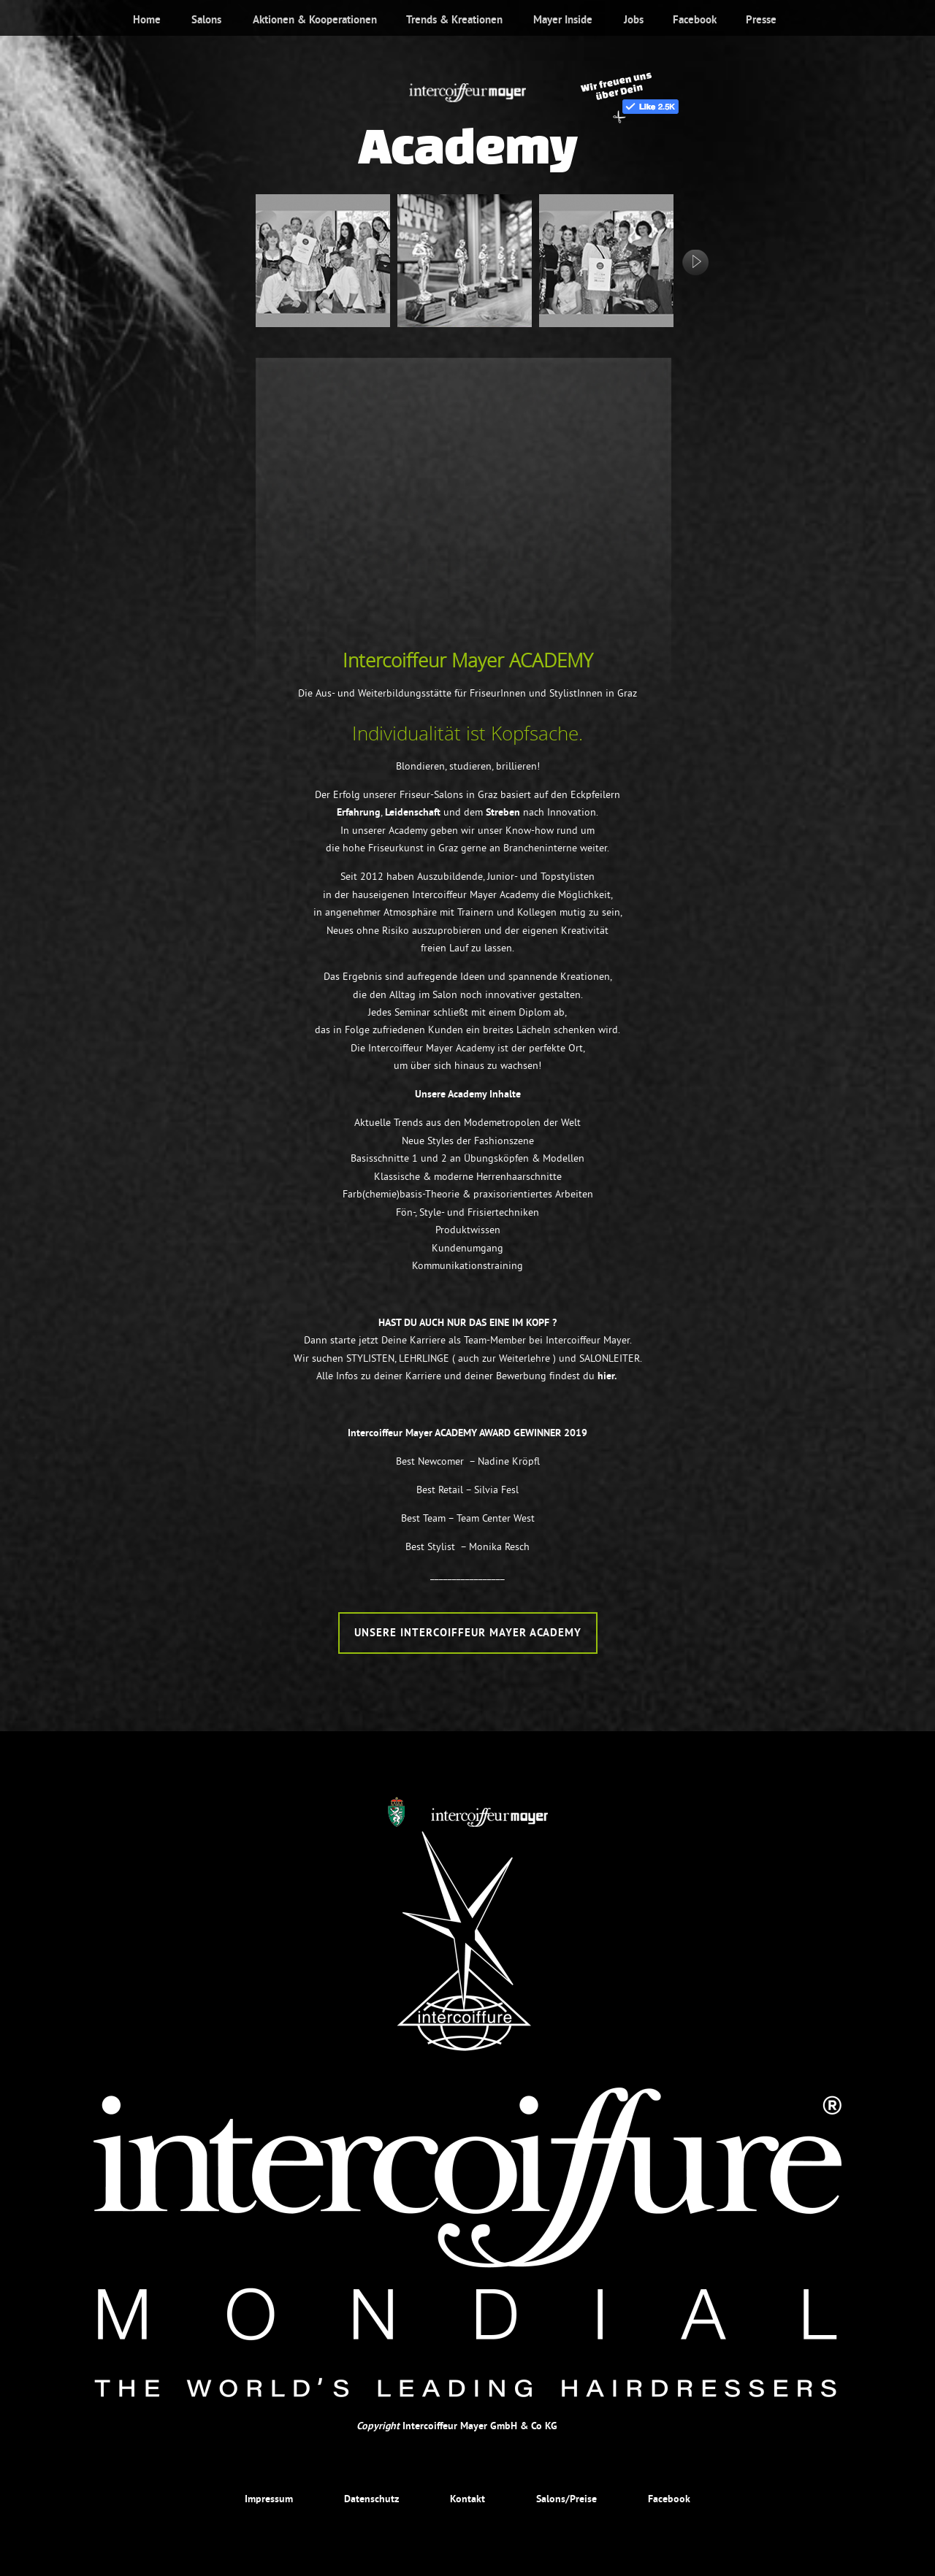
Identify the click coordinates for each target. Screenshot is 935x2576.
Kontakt (467, 2498)
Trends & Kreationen (454, 20)
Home (147, 20)
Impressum (269, 2498)
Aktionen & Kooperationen (315, 20)
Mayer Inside (562, 20)
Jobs (634, 20)
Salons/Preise (566, 2498)
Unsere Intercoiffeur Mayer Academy (467, 1633)
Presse (761, 20)
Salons (206, 20)
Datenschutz (371, 2498)
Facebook (695, 20)
